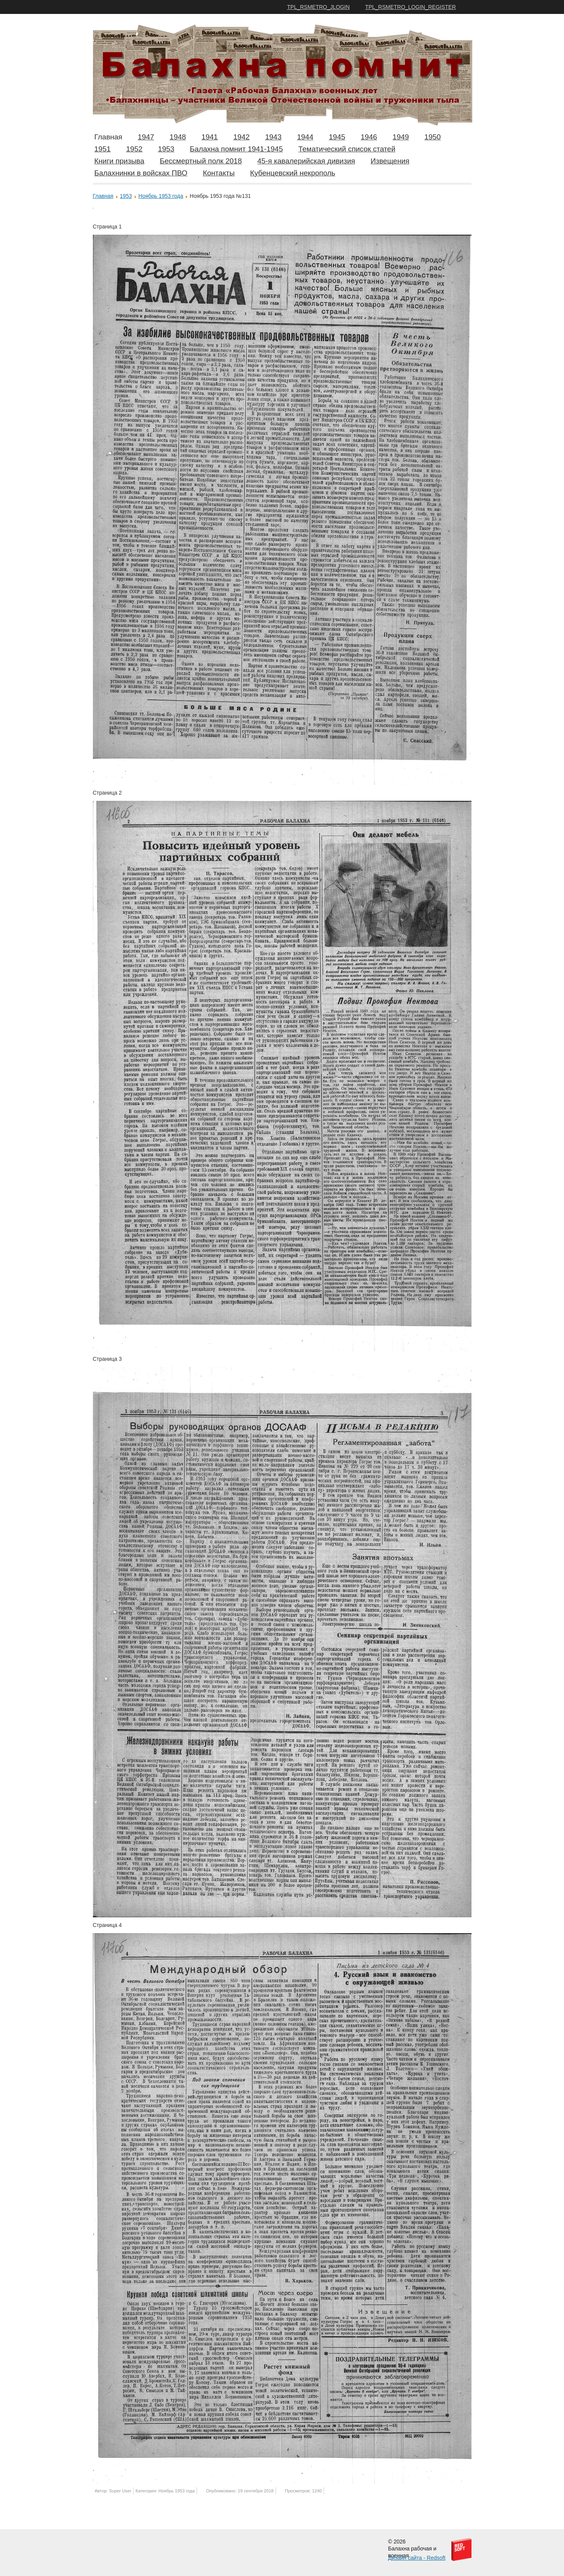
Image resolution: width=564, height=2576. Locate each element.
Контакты (219, 173)
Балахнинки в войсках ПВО (140, 173)
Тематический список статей (347, 149)
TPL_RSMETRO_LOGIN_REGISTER (410, 7)
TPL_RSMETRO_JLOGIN (318, 7)
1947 (146, 137)
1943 (273, 137)
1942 (241, 137)
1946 (369, 137)
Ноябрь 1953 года (161, 196)
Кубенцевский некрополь (292, 173)
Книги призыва (119, 161)
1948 (178, 137)
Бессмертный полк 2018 (201, 161)
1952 (134, 149)
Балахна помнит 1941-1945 (236, 149)
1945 (337, 137)
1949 (401, 137)
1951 (102, 149)
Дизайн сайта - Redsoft (417, 2558)
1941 (209, 137)
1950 (432, 137)
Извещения (389, 161)
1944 (305, 137)
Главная (108, 137)
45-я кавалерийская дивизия (306, 161)
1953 (166, 149)
